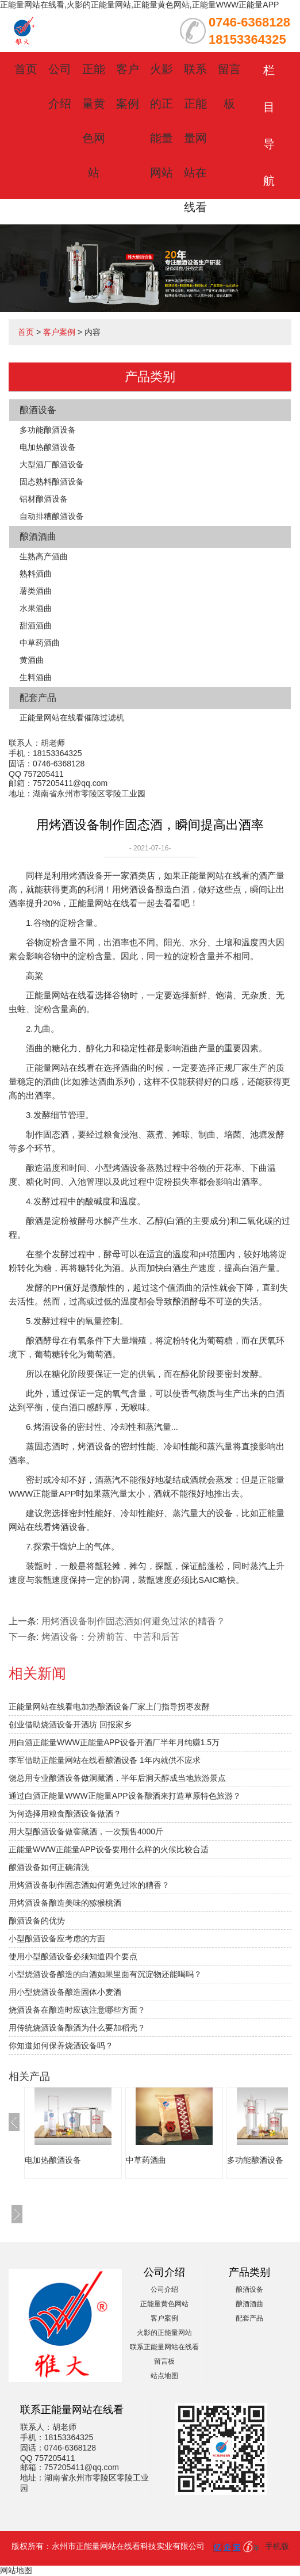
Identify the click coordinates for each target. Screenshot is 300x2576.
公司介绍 (164, 2289)
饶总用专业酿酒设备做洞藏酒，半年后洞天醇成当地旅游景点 (117, 1778)
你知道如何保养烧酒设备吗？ (61, 2045)
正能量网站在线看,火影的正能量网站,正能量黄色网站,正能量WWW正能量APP (139, 4)
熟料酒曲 (36, 573)
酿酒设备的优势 (37, 1920)
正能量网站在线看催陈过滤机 (72, 717)
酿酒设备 (38, 410)
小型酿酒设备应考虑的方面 (57, 1938)
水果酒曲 (36, 608)
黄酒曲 (32, 660)
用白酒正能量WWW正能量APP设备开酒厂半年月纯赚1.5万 (114, 1742)
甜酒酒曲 (36, 625)
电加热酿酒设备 (48, 447)
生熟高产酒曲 (44, 556)
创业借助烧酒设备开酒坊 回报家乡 (70, 1724)
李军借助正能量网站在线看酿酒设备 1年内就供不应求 (105, 1760)
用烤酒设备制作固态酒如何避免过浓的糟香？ (89, 1885)
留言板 (164, 2361)
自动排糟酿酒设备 (52, 516)
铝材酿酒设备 (44, 498)
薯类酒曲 (36, 591)
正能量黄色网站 (164, 2304)
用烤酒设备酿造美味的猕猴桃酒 (65, 1902)
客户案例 (59, 332)
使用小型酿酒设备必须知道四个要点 (73, 1956)
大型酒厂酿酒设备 (52, 464)
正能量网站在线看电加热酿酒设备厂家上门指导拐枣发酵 (109, 1706)
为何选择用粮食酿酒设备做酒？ (65, 1813)
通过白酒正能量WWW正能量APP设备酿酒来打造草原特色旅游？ (125, 1795)
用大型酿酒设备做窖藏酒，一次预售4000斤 (86, 1831)
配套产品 (38, 698)
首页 (25, 69)
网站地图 (16, 2570)
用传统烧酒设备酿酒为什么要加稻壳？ (77, 2027)
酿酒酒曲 (38, 536)
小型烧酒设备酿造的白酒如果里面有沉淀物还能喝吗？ (105, 1974)
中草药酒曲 (40, 642)
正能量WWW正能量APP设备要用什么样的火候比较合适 (109, 1849)
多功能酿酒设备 (48, 429)
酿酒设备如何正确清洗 (49, 1867)
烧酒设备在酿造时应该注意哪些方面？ (77, 2009)
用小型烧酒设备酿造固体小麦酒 (65, 1992)
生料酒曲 (36, 677)
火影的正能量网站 (164, 2333)
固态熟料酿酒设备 (52, 481)
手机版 (277, 2546)
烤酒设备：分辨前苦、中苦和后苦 (110, 1637)
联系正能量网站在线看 (195, 138)
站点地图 (164, 2376)
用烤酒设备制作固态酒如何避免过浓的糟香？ (133, 1621)
